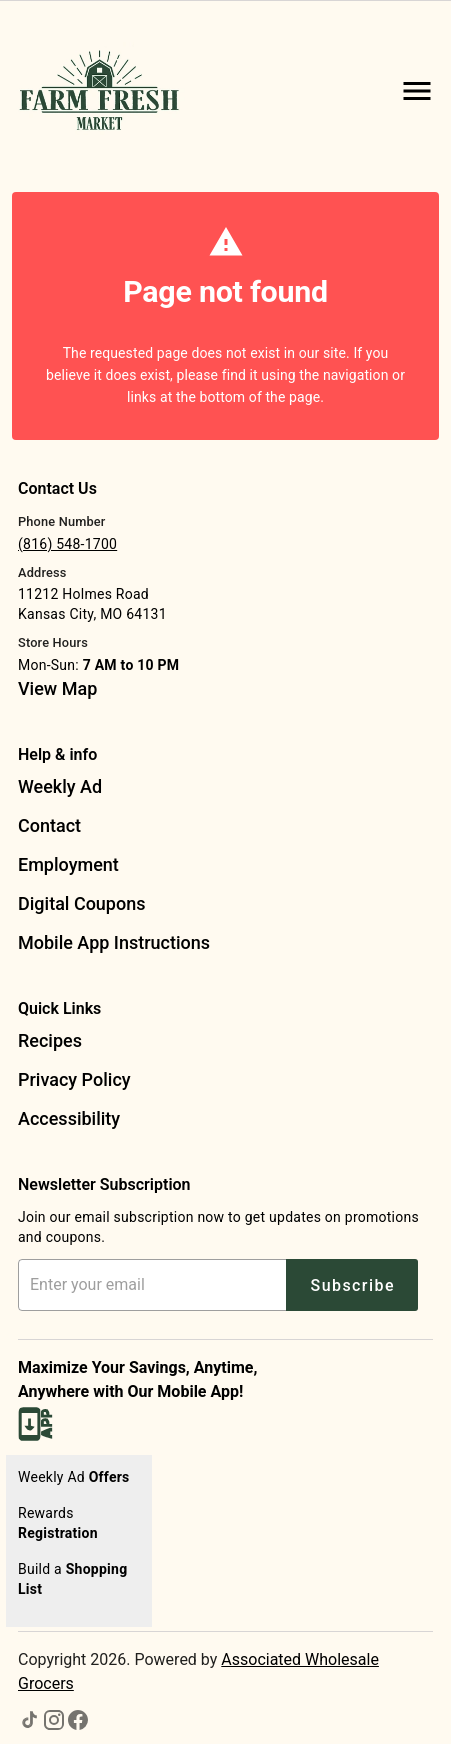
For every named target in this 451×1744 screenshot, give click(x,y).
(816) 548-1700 (67, 544)
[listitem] (57, 691)
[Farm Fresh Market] (105, 90)
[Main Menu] (417, 91)
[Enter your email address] (156, 1285)
